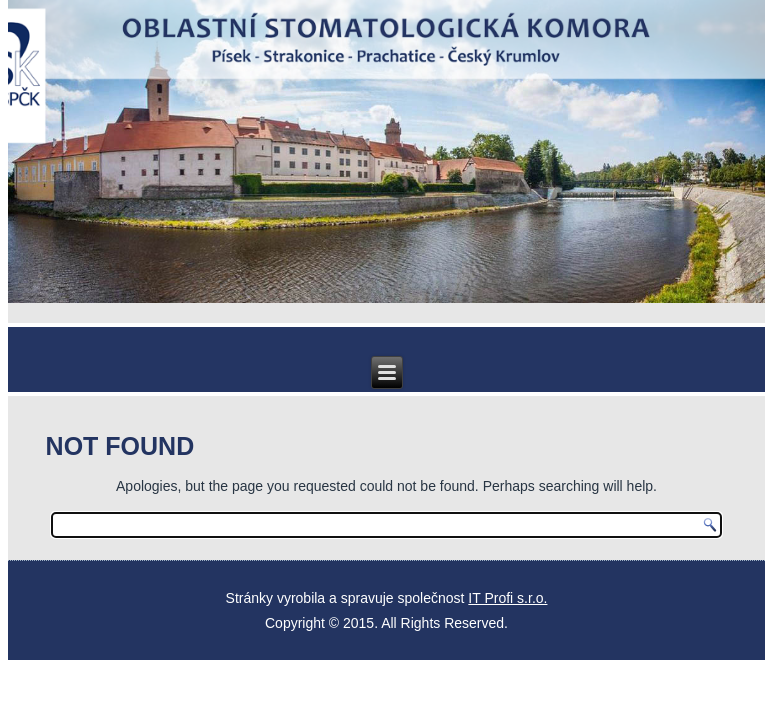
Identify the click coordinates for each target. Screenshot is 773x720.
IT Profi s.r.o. (507, 598)
